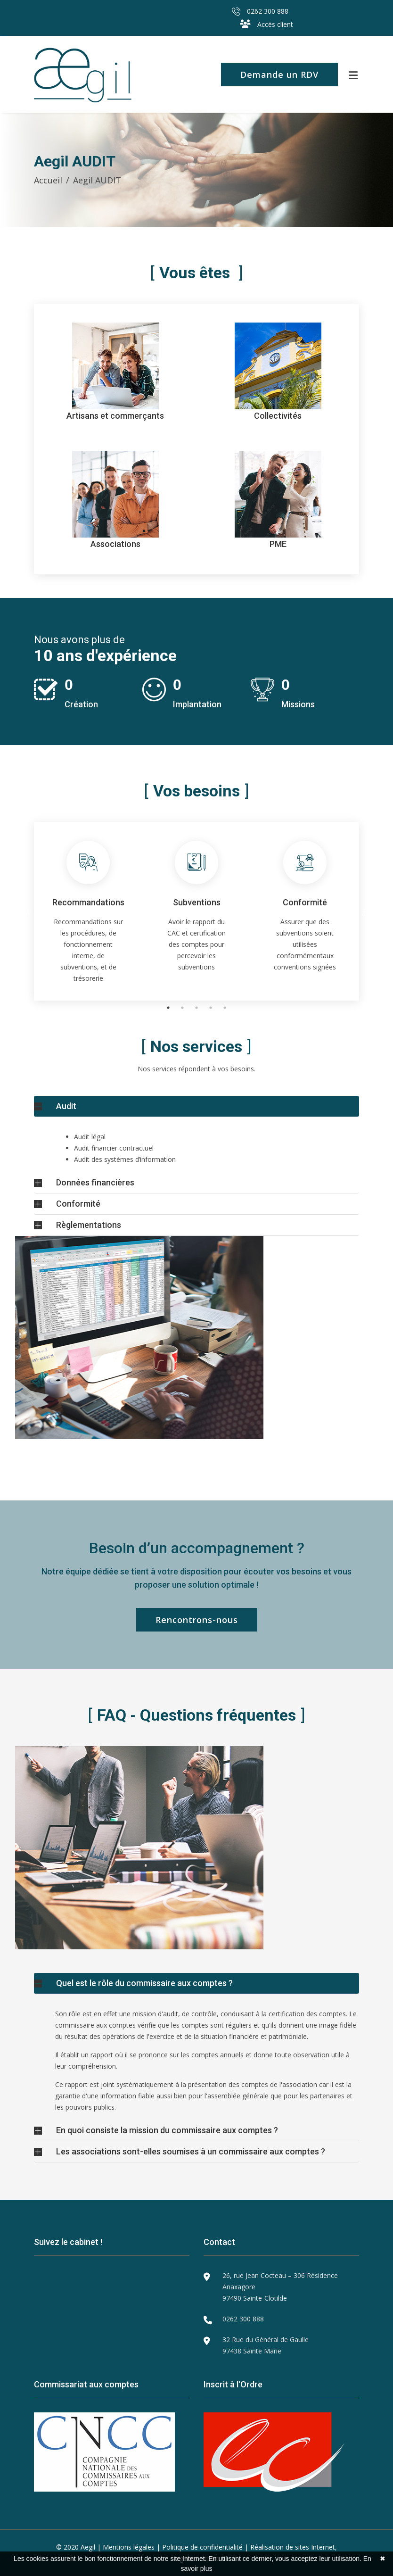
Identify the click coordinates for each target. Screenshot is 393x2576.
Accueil (48, 180)
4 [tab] (210, 1007)
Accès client (266, 24)
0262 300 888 (260, 11)
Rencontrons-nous (197, 1619)
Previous (27, 911)
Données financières (95, 1182)
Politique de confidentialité (202, 2547)
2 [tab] (182, 1007)
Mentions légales (129, 2547)
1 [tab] (168, 1007)
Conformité (78, 1204)
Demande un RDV (279, 74)
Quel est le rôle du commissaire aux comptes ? (144, 1983)
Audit (66, 1106)
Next (366, 911)
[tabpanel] (88, 911)
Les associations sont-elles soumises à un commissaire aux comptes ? (190, 2151)
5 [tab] (224, 1007)
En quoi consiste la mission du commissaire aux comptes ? (167, 2130)
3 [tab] (196, 1007)
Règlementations (88, 1225)
